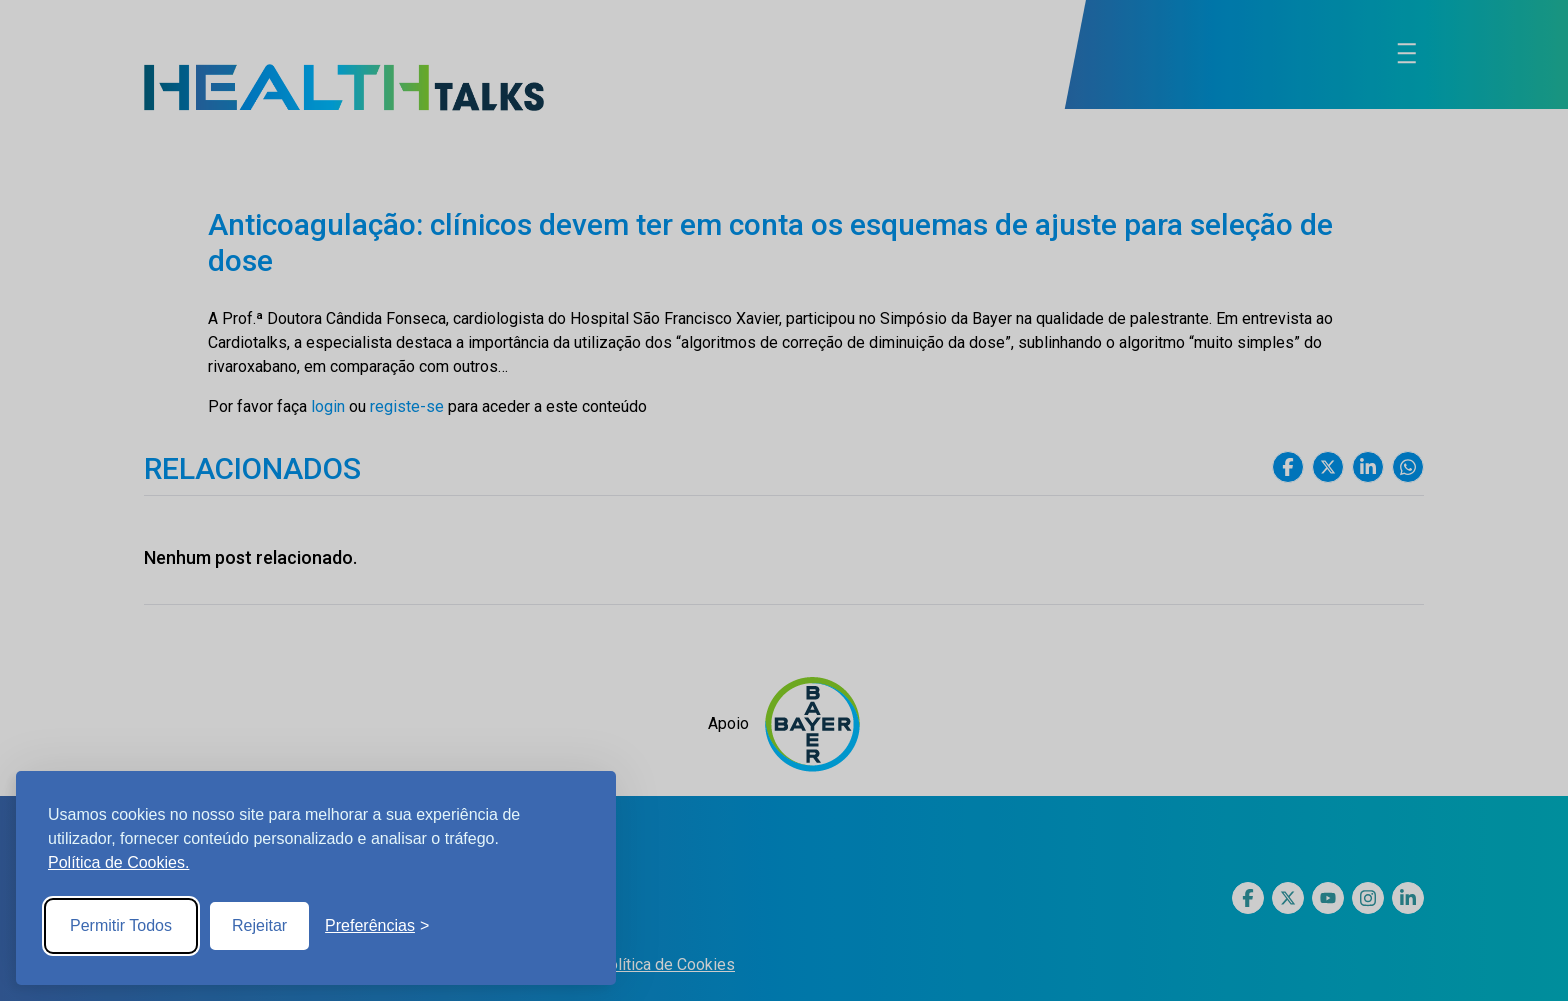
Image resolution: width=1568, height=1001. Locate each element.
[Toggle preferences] (377, 926)
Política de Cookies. (118, 862)
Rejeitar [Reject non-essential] (259, 925)
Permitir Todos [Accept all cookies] (121, 925)
